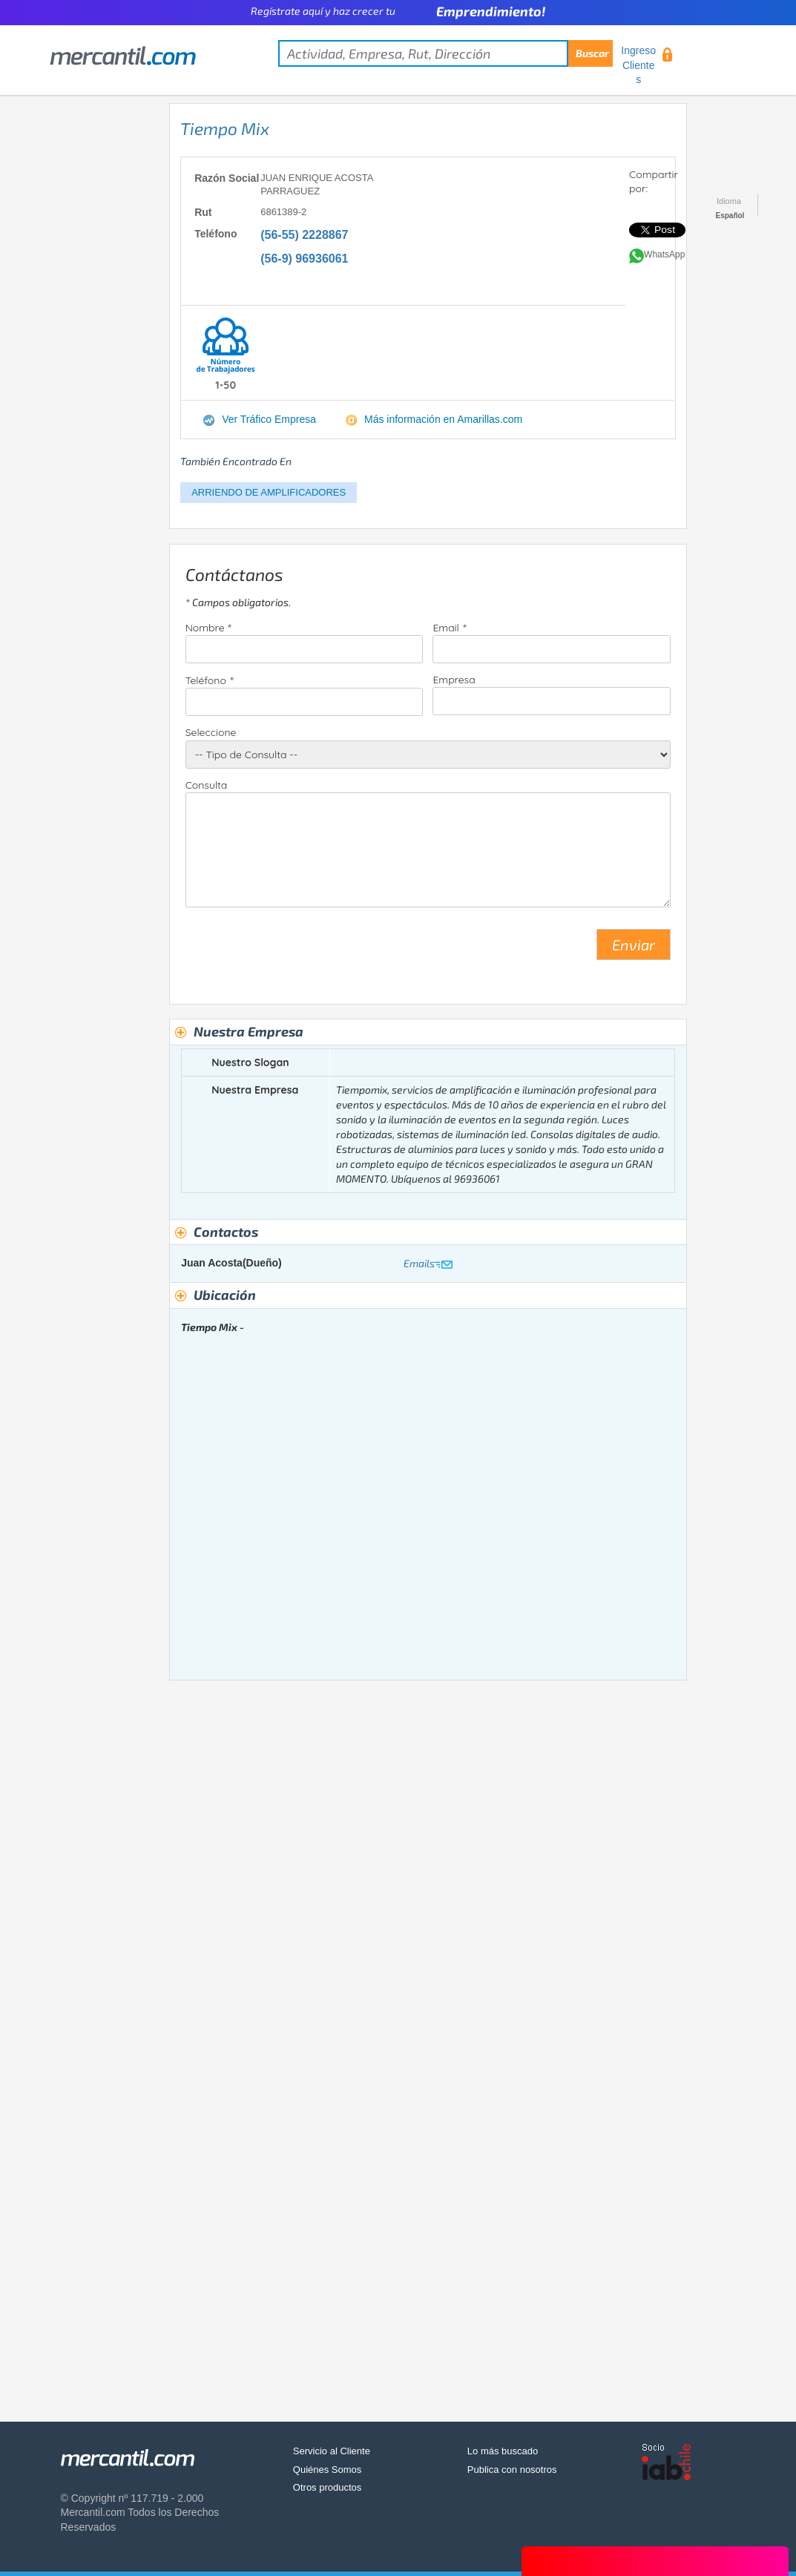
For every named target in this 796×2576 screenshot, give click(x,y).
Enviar (633, 944)
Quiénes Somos (327, 2469)
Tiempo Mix (224, 128)
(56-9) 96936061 (304, 258)
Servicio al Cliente (331, 2451)
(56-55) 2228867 (304, 235)
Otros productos (327, 2487)
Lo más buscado (502, 2451)
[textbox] (445, 53)
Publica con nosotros (512, 2469)
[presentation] (298, 950)
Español (730, 215)
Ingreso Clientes (638, 65)
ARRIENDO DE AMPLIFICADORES (268, 492)
